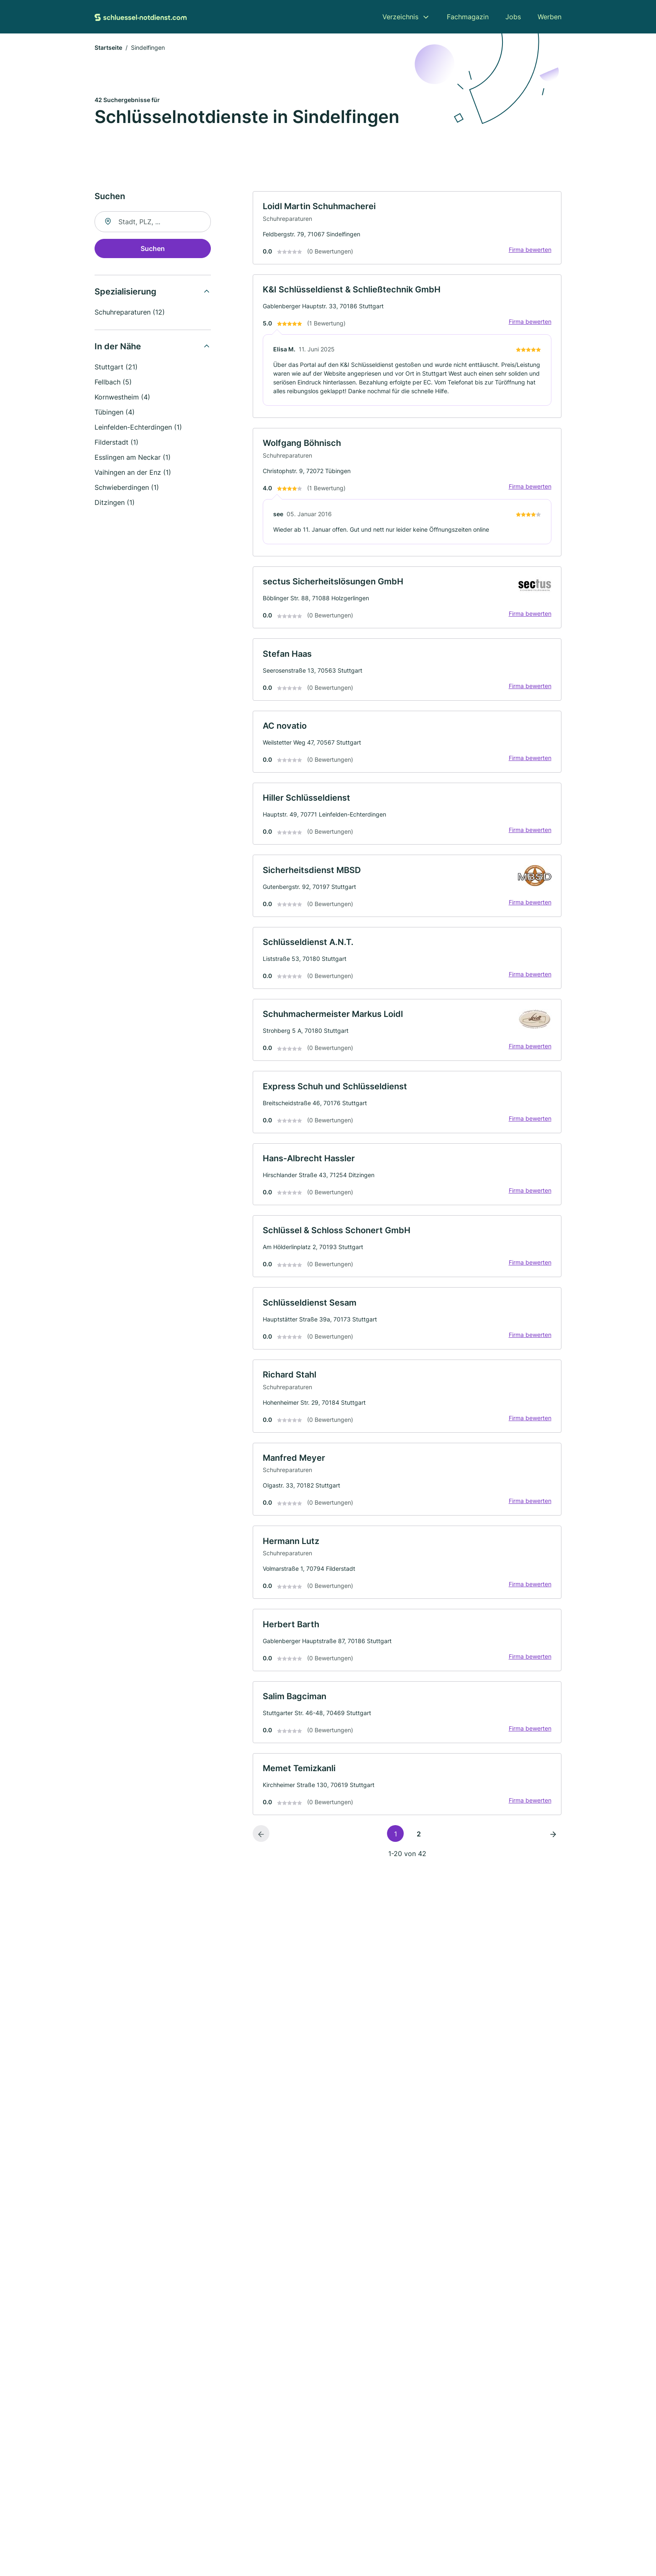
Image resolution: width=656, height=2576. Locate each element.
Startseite (108, 47)
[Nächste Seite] (553, 1839)
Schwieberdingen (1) (127, 488)
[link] (407, 228)
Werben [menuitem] (549, 17)
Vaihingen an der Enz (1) (133, 473)
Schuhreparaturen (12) (130, 312)
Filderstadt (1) (116, 442)
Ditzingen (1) (115, 503)
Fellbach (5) (113, 382)
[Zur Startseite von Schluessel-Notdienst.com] (141, 17)
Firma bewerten (529, 250)
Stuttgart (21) (116, 367)
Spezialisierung (125, 292)
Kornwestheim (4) (122, 397)
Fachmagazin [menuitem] (468, 17)
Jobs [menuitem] (513, 17)
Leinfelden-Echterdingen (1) (138, 427)
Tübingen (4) (115, 412)
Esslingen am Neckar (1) (133, 457)
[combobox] (153, 222)
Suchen (153, 249)
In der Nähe (118, 347)
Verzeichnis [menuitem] (400, 17)
